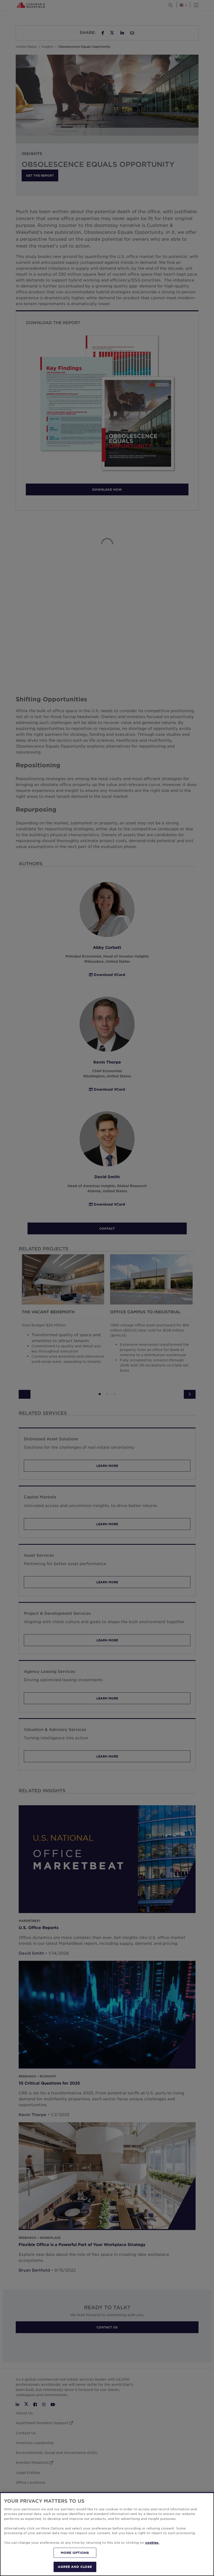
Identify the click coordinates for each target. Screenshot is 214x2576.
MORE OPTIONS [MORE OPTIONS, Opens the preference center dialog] (75, 2553)
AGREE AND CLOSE (75, 2567)
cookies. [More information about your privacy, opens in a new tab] (152, 2543)
